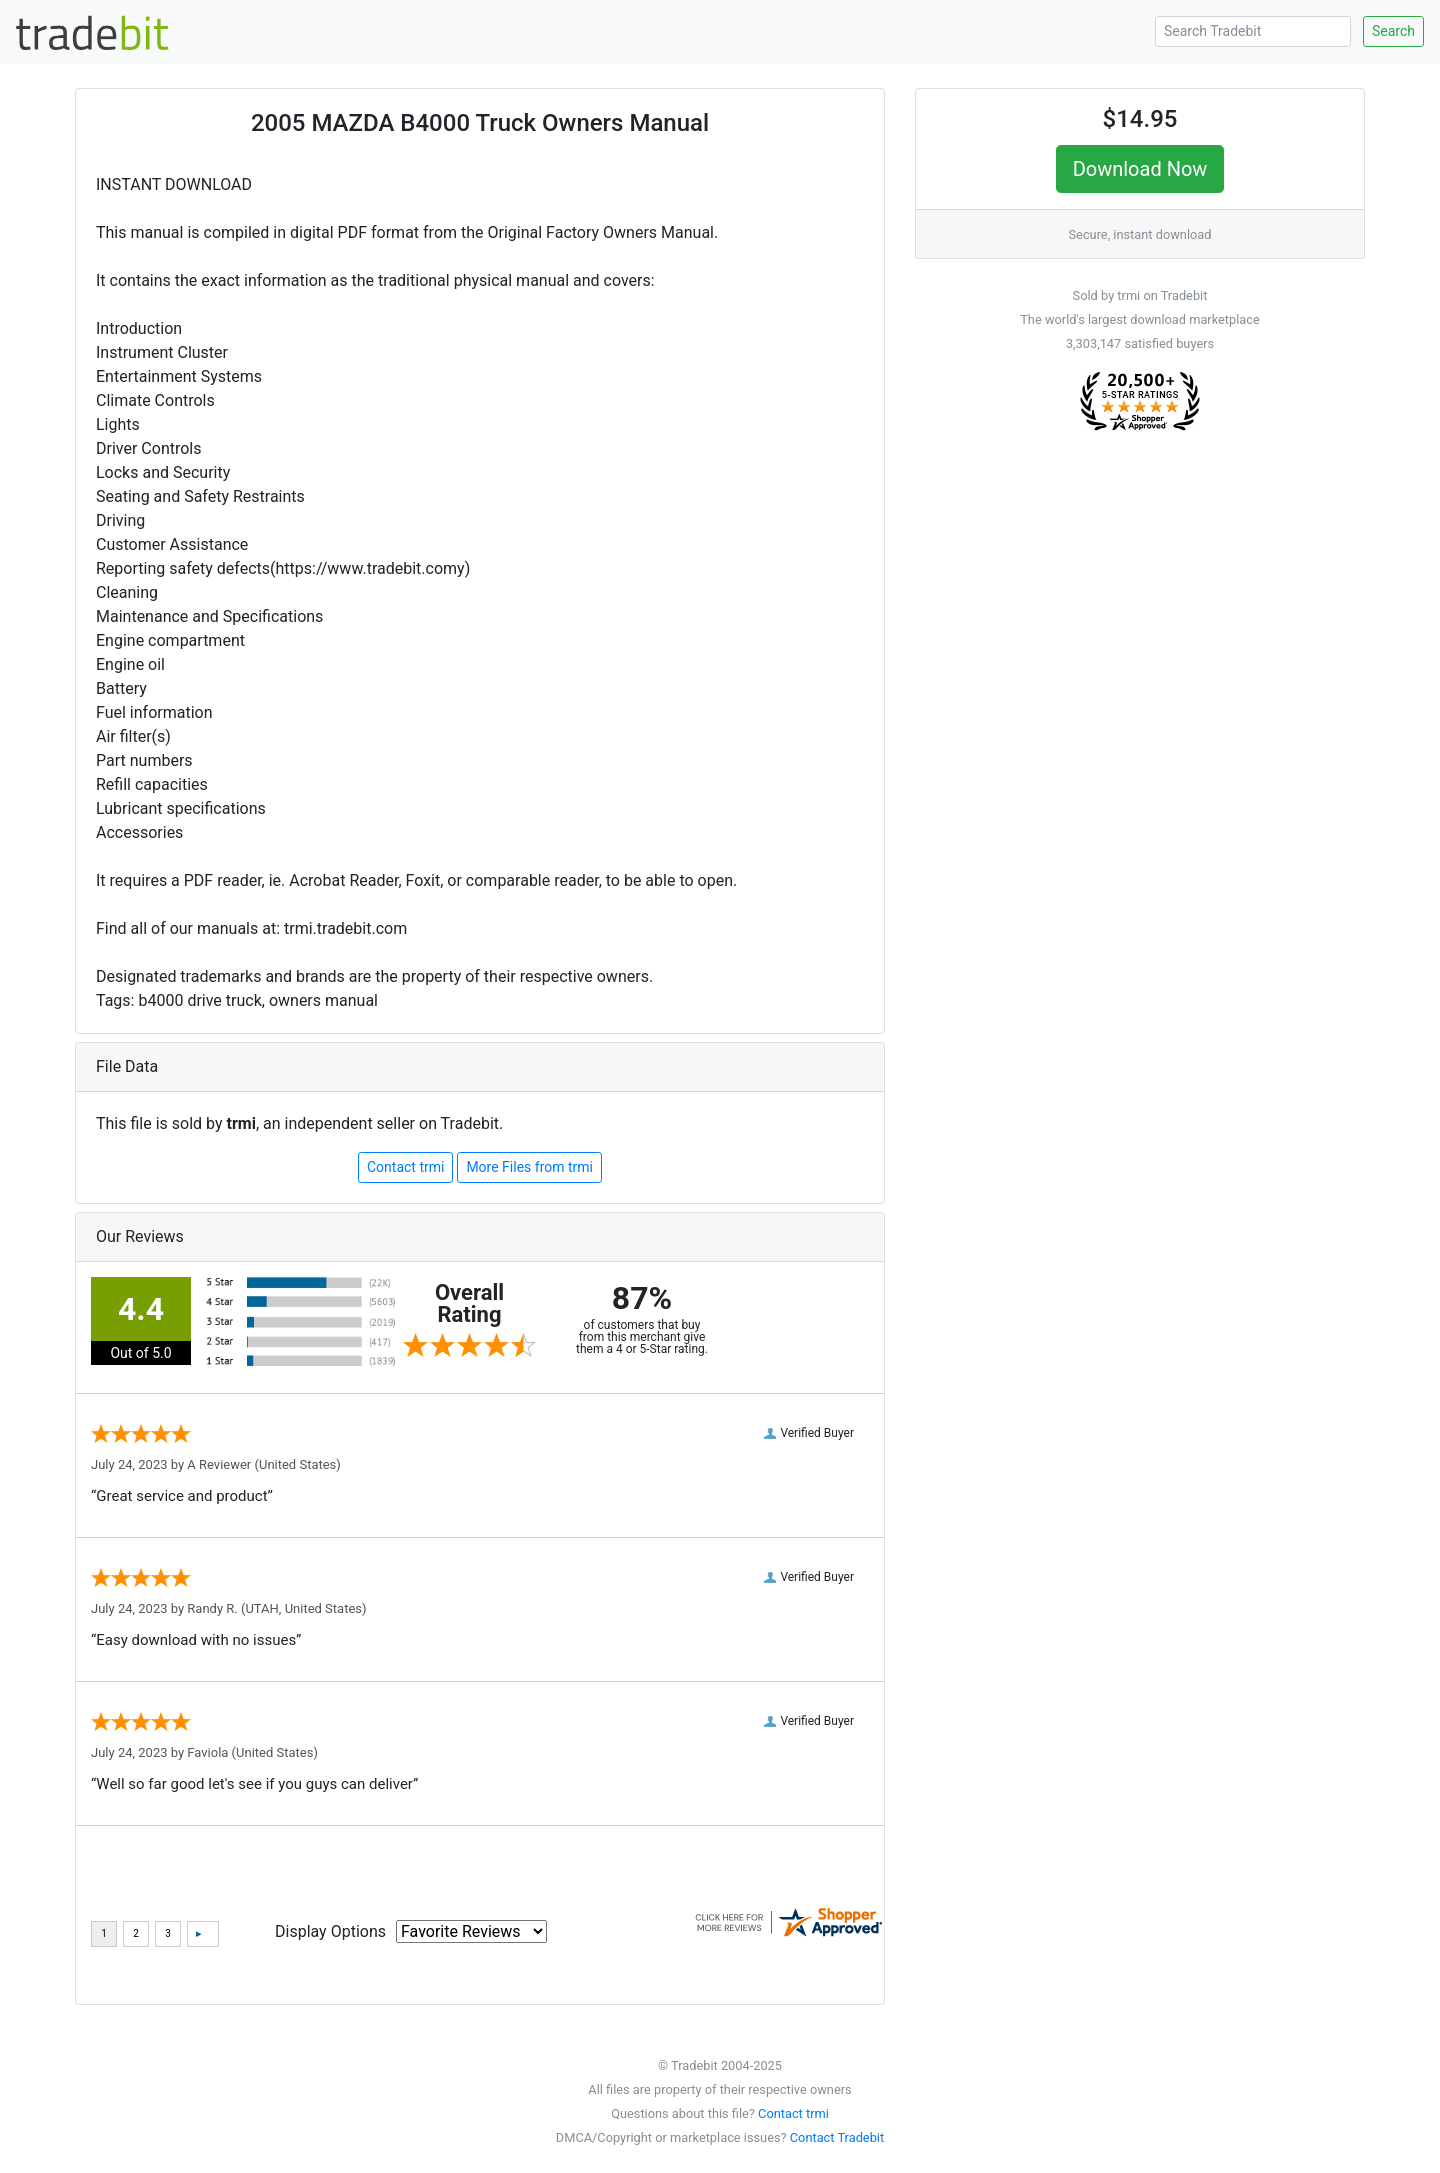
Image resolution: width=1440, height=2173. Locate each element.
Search (1393, 31)
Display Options (330, 1931)
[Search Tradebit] (1253, 31)
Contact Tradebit (837, 2137)
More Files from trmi (529, 1167)
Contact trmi (405, 1167)
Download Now (1140, 169)
